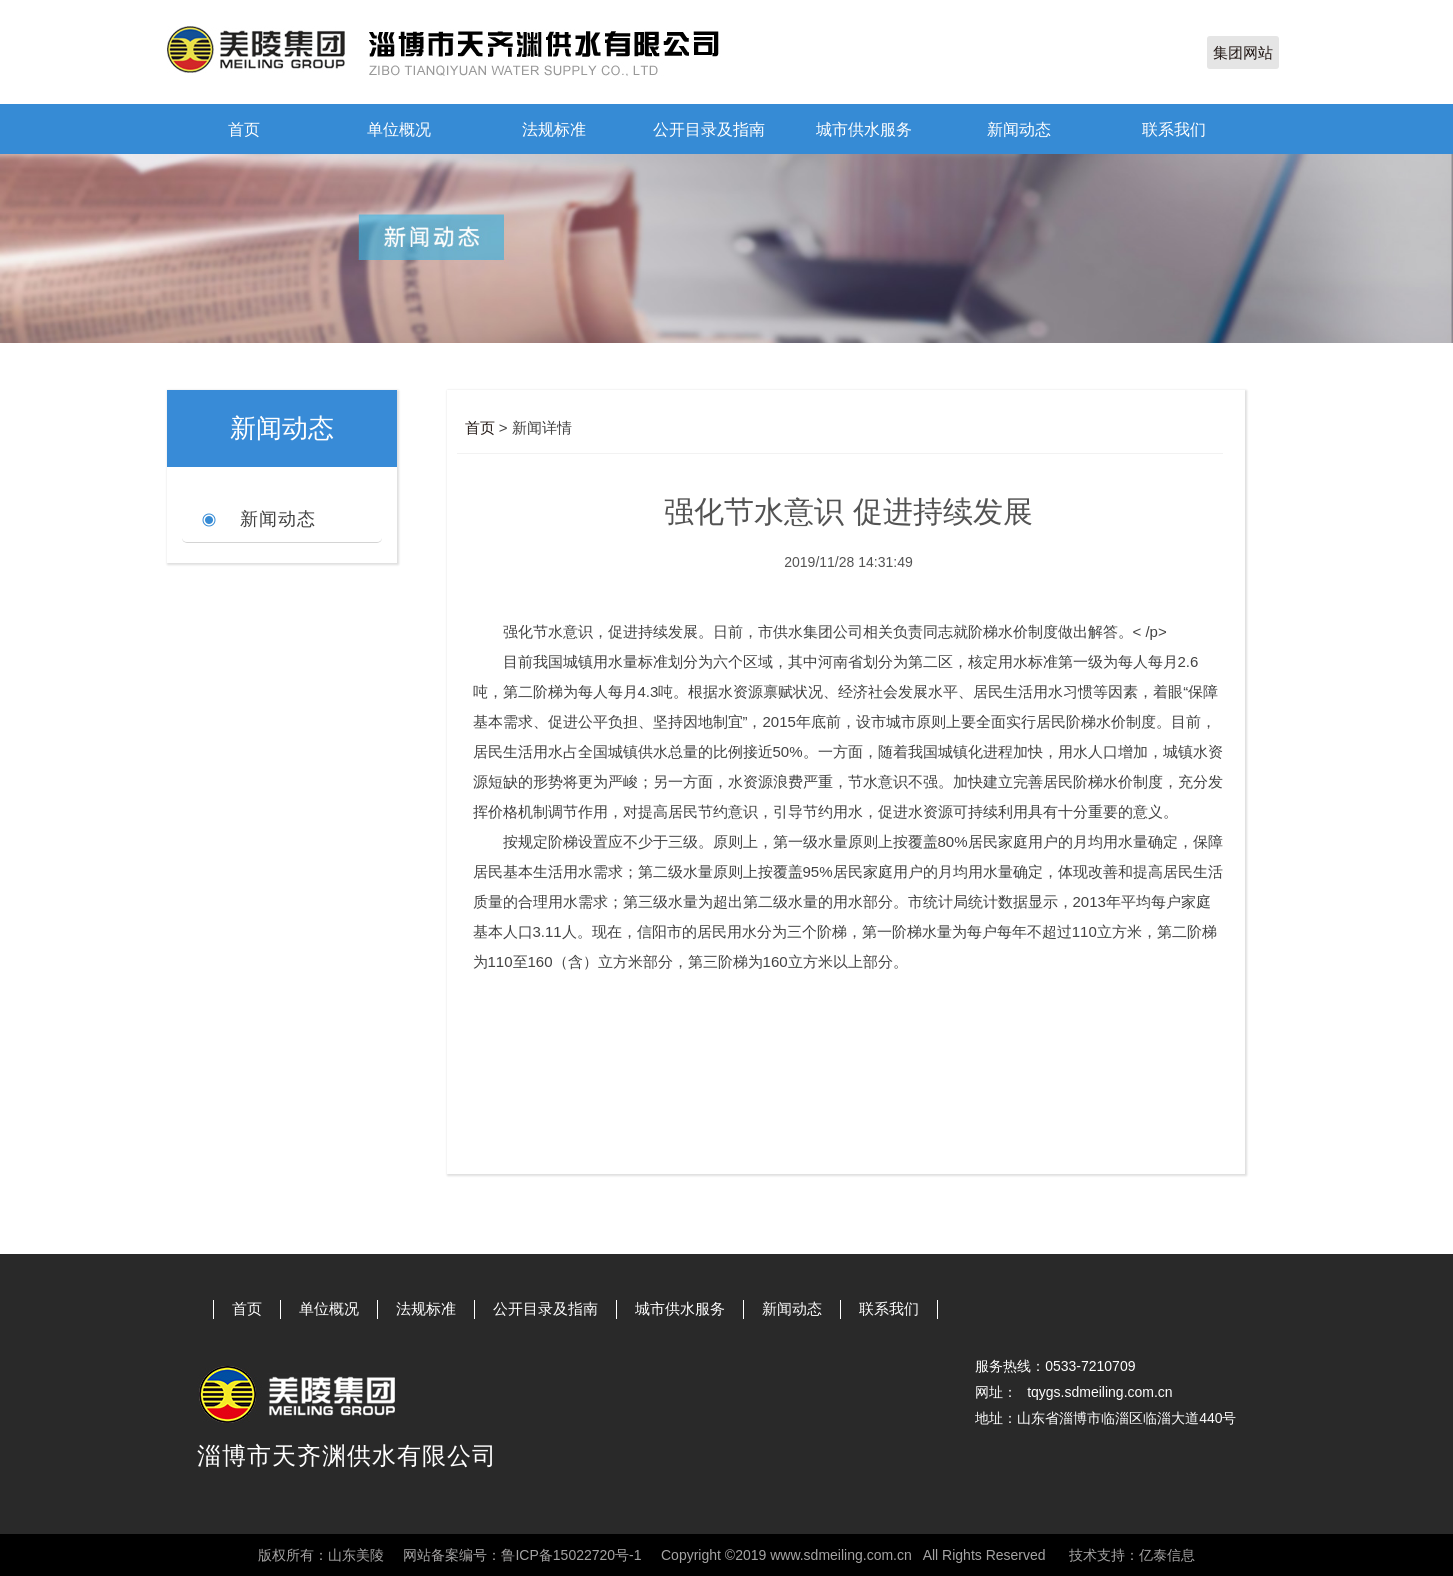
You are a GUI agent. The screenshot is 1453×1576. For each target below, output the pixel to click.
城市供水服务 (864, 129)
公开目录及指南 (709, 129)
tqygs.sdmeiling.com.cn (1100, 1392)
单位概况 (399, 129)
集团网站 (1243, 52)
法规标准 (554, 129)
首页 (244, 129)
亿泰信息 (1167, 1555)
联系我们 (1174, 129)
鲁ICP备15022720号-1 (571, 1555)
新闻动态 (1019, 129)
